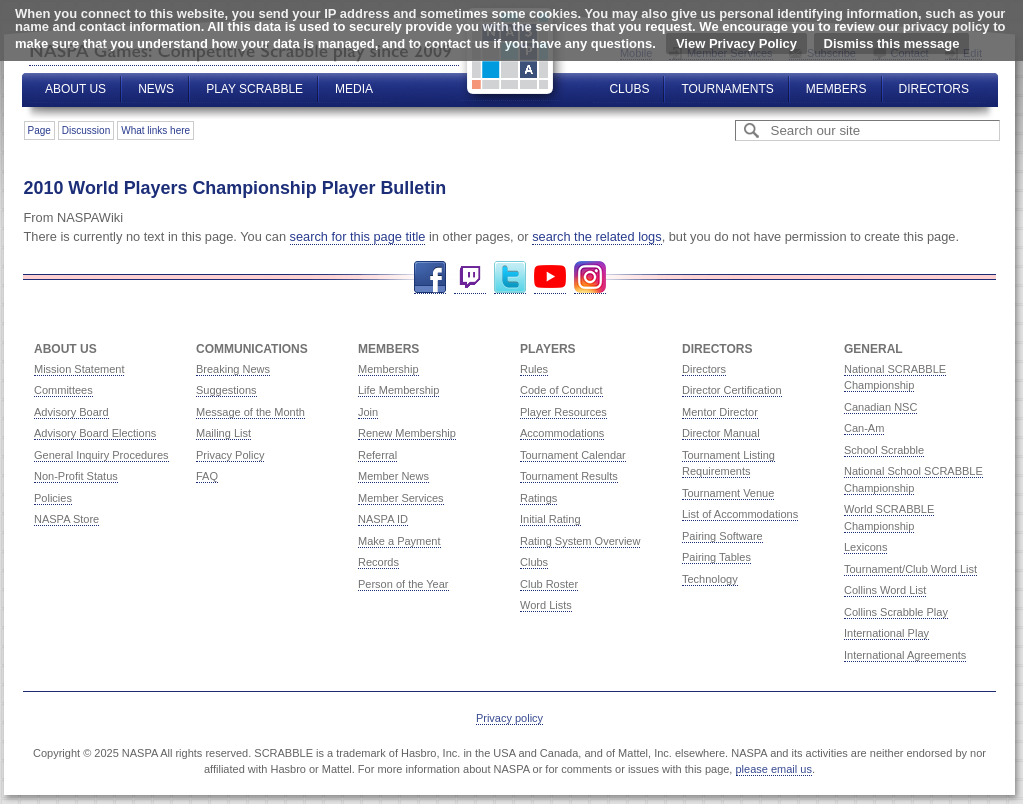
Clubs (629, 89)
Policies (53, 498)
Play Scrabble (254, 89)
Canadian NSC (880, 407)
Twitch (470, 277)
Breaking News (233, 369)
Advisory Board (71, 412)
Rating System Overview (580, 541)
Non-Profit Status (76, 476)
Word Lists (546, 605)
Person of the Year (403, 584)
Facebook (430, 277)
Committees (63, 390)
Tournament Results (569, 476)
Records (378, 562)
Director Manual (721, 433)
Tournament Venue (728, 493)
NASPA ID (383, 519)
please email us (774, 769)
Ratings (538, 498)
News (156, 89)
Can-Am (864, 428)
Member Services (401, 498)
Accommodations (562, 433)
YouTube (550, 277)
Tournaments (727, 89)
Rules (534, 369)
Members (836, 89)
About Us (75, 89)
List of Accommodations (740, 514)
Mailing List (223, 433)
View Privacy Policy (736, 43)
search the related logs (596, 236)
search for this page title (358, 236)
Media (354, 89)
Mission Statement (79, 369)
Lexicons (865, 547)
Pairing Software (722, 536)
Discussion (86, 130)
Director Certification (732, 390)
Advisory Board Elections (95, 433)
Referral (377, 455)
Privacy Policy (230, 455)
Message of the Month (250, 412)
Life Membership (398, 390)
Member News (393, 476)
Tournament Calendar (573, 455)
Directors (934, 89)
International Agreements (905, 655)
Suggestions (226, 390)
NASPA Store (66, 519)
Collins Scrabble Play (896, 612)
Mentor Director (720, 412)
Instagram (590, 277)
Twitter (510, 277)
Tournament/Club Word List (910, 569)
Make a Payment (399, 541)
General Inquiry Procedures (101, 455)
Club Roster (549, 584)
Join (368, 412)
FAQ (207, 476)
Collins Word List (885, 590)
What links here (155, 130)
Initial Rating (550, 519)
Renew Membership (407, 433)
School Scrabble (884, 450)
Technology (710, 579)
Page (39, 130)
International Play (886, 633)
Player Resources (563, 412)
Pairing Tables (716, 557)
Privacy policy (509, 718)
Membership (388, 369)
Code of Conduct (561, 390)
